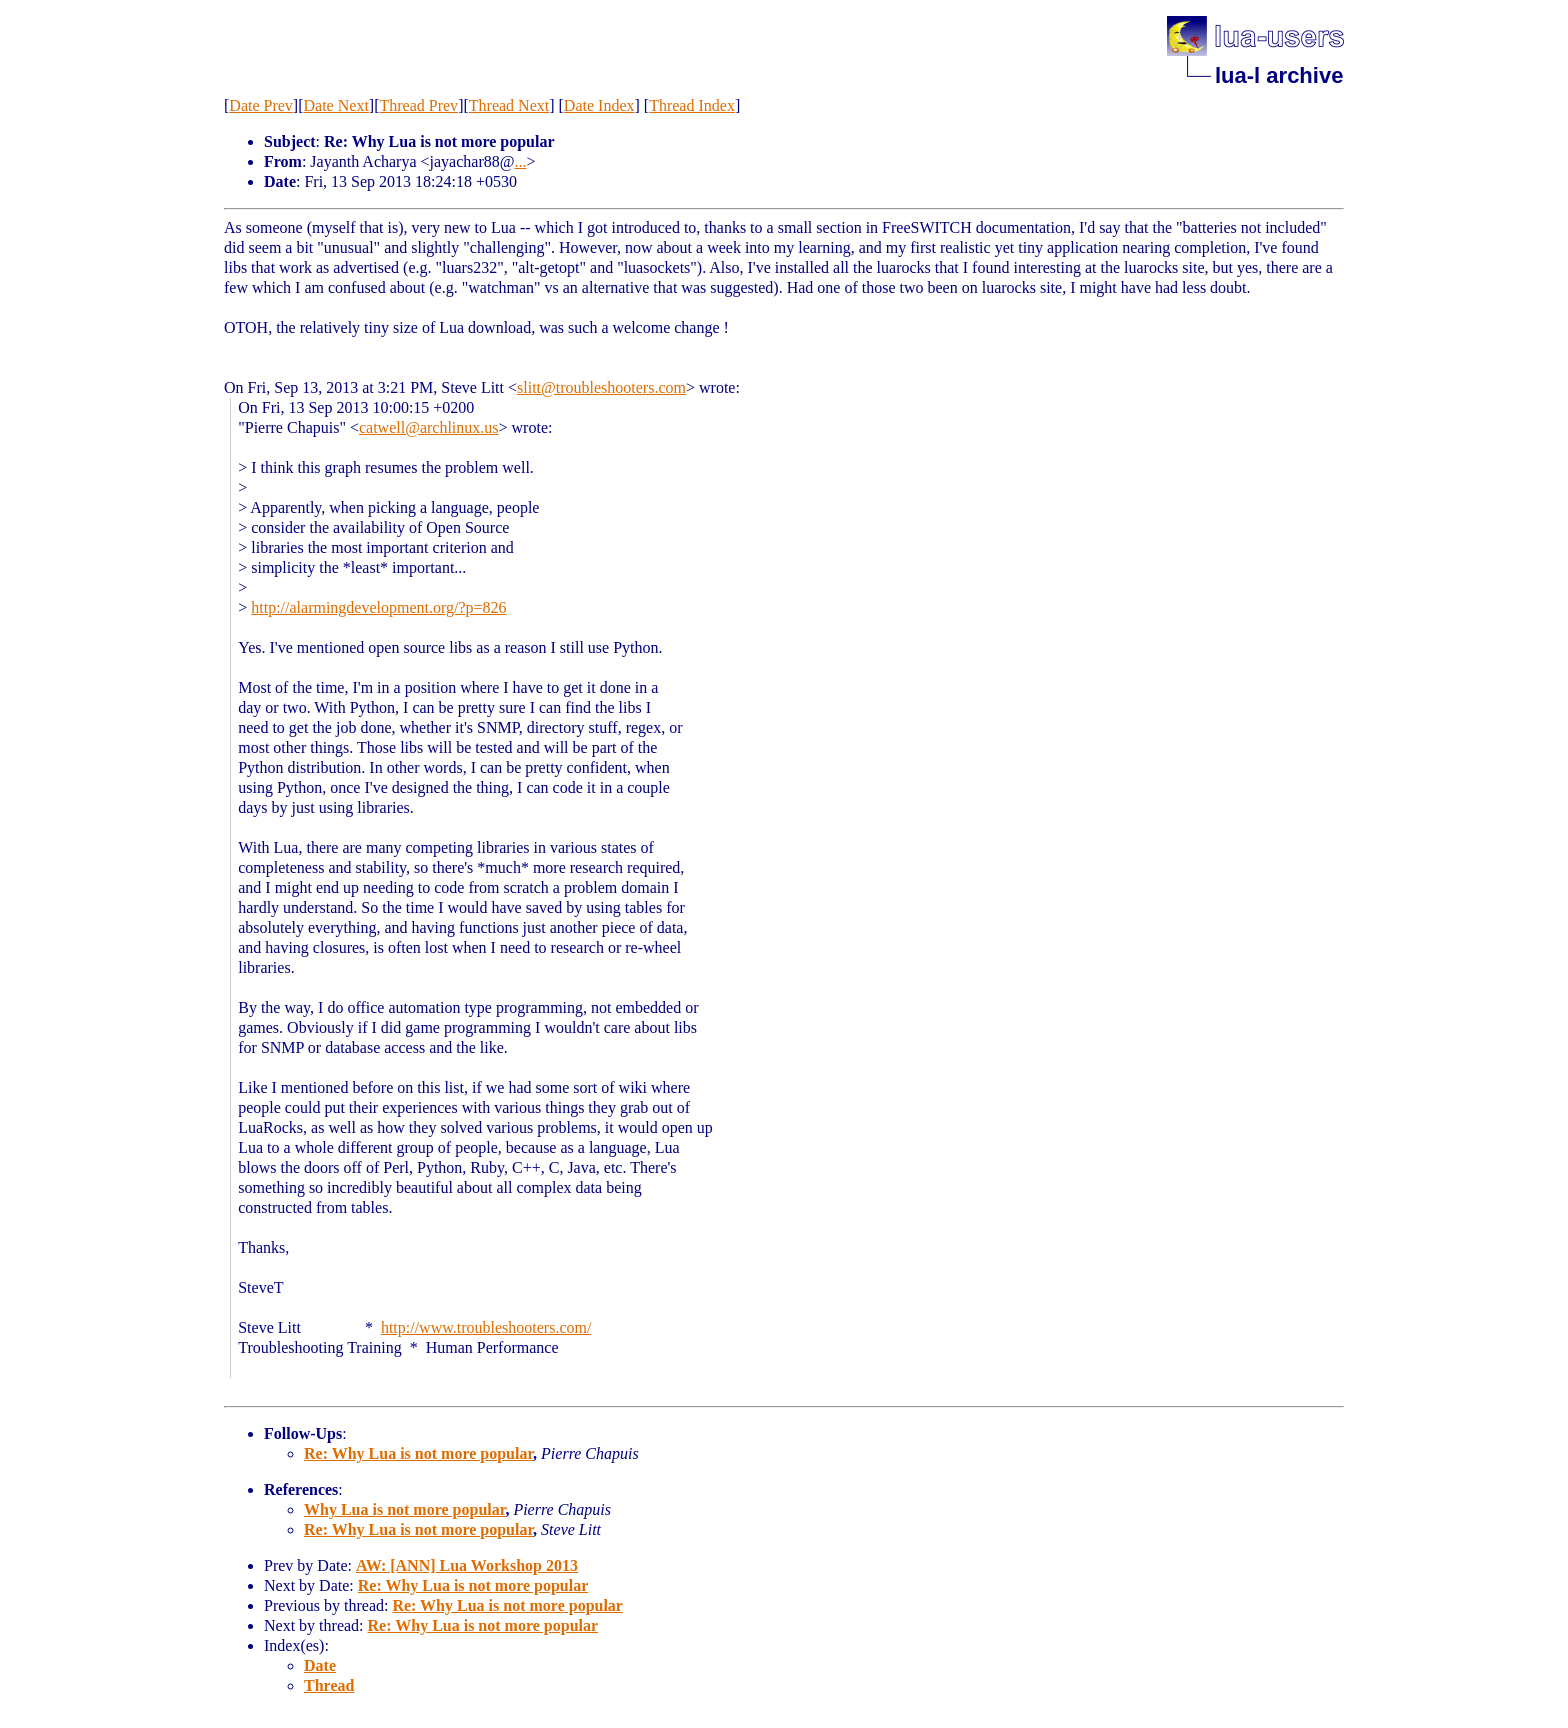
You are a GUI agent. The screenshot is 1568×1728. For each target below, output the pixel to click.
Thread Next (509, 105)
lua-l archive (1279, 75)
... (520, 161)
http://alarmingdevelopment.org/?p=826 (378, 607)
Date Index (599, 105)
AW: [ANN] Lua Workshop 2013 (467, 1565)
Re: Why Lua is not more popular (418, 1453)
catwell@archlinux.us (429, 427)
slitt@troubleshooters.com (601, 387)
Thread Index (692, 105)
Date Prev (261, 105)
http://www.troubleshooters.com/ (486, 1327)
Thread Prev (418, 105)
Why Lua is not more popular (404, 1509)
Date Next (336, 105)
